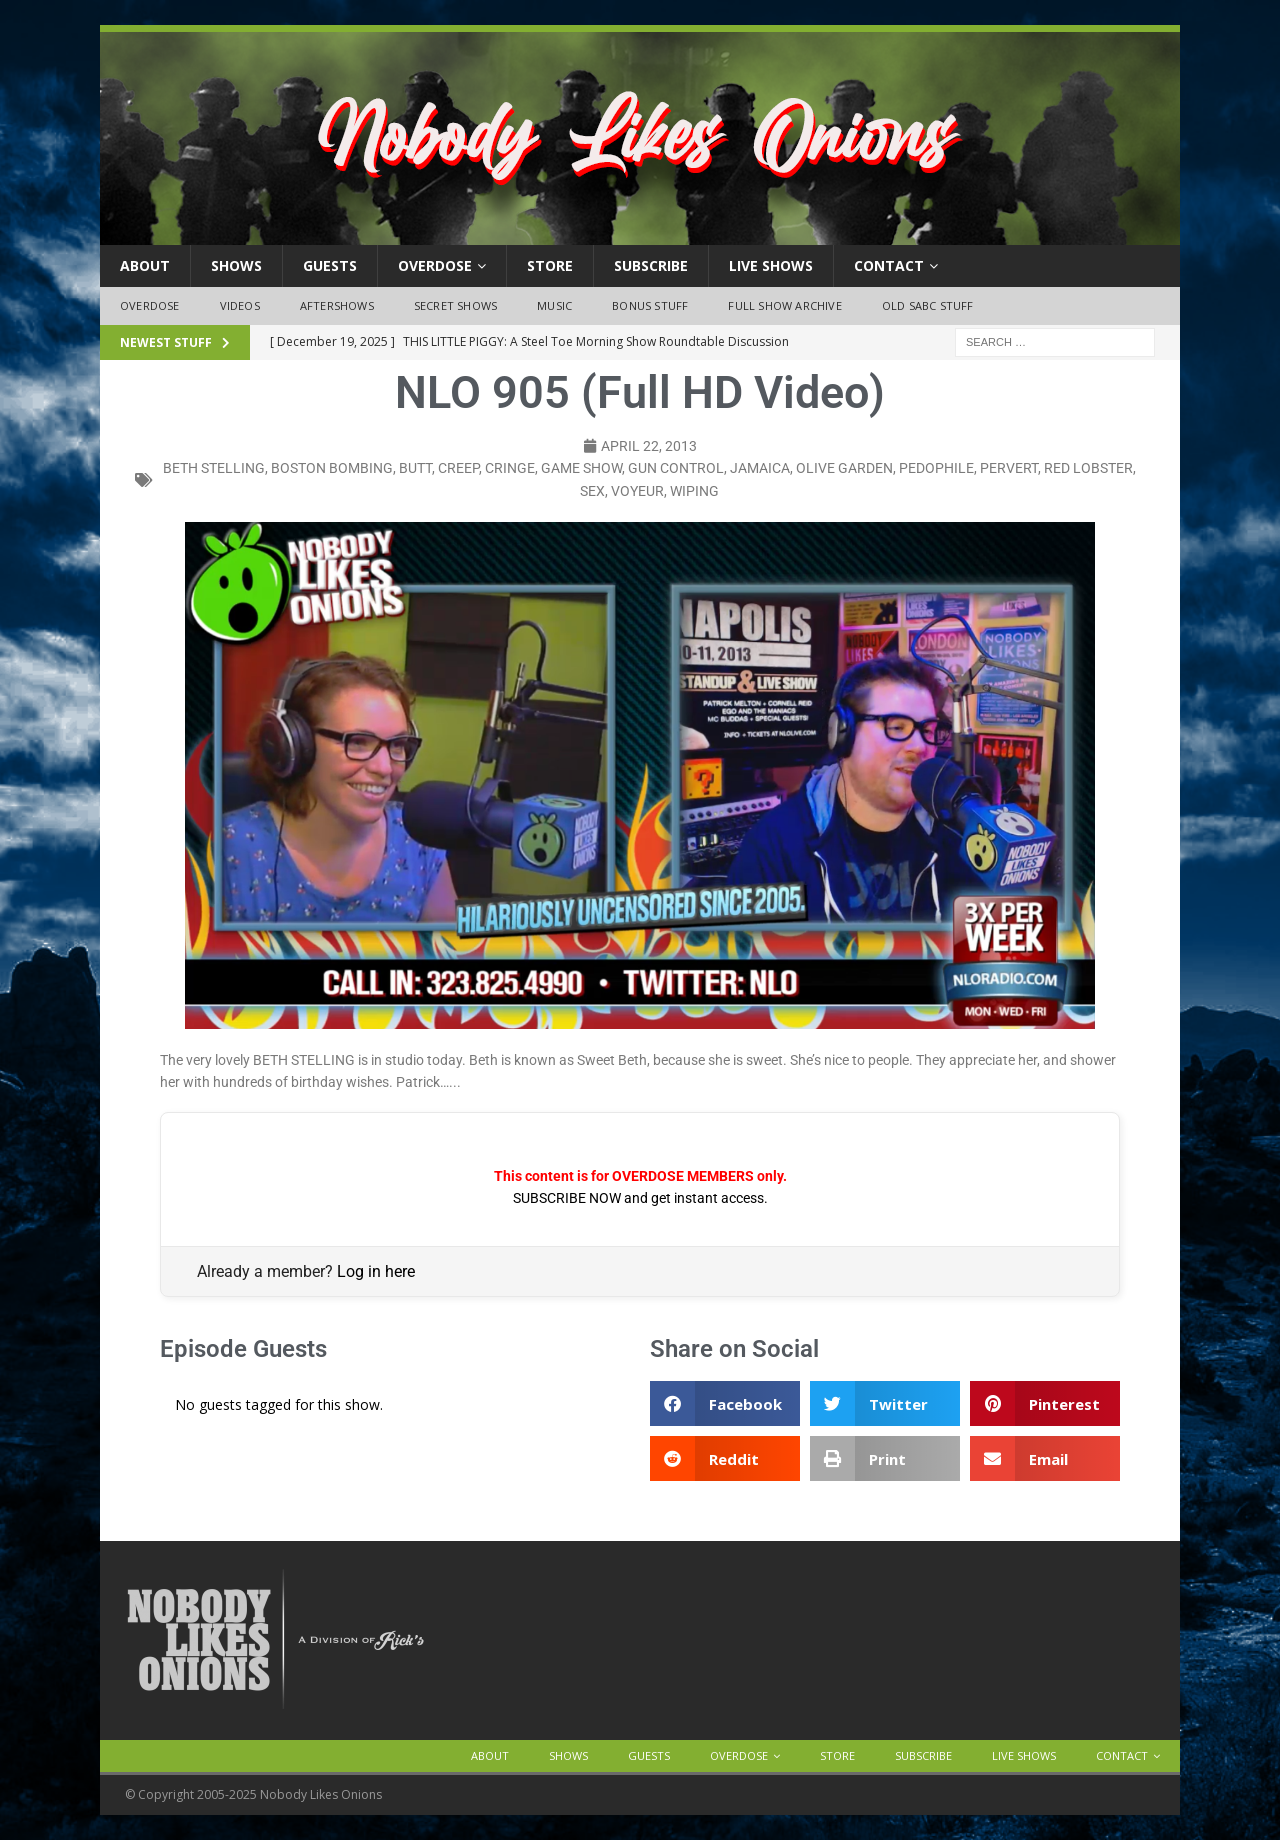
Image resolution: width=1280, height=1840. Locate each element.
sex (592, 491)
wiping (694, 491)
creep (458, 468)
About (145, 265)
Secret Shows (455, 305)
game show (581, 468)
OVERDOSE (435, 265)
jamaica (760, 468)
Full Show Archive (784, 305)
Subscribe (651, 265)
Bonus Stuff (650, 305)
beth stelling (214, 468)
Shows (236, 265)
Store (550, 265)
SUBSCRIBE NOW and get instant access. (640, 1198)
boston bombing (332, 468)
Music (554, 305)
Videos (240, 305)
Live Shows (771, 265)
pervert (1009, 468)
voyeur (637, 491)
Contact (889, 265)
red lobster (1088, 468)
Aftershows (337, 305)
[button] (725, 1403)
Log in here (376, 1271)
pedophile (936, 468)
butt (415, 468)
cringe (510, 468)
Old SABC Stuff (928, 305)
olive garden (844, 468)
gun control (676, 468)
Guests (330, 265)
